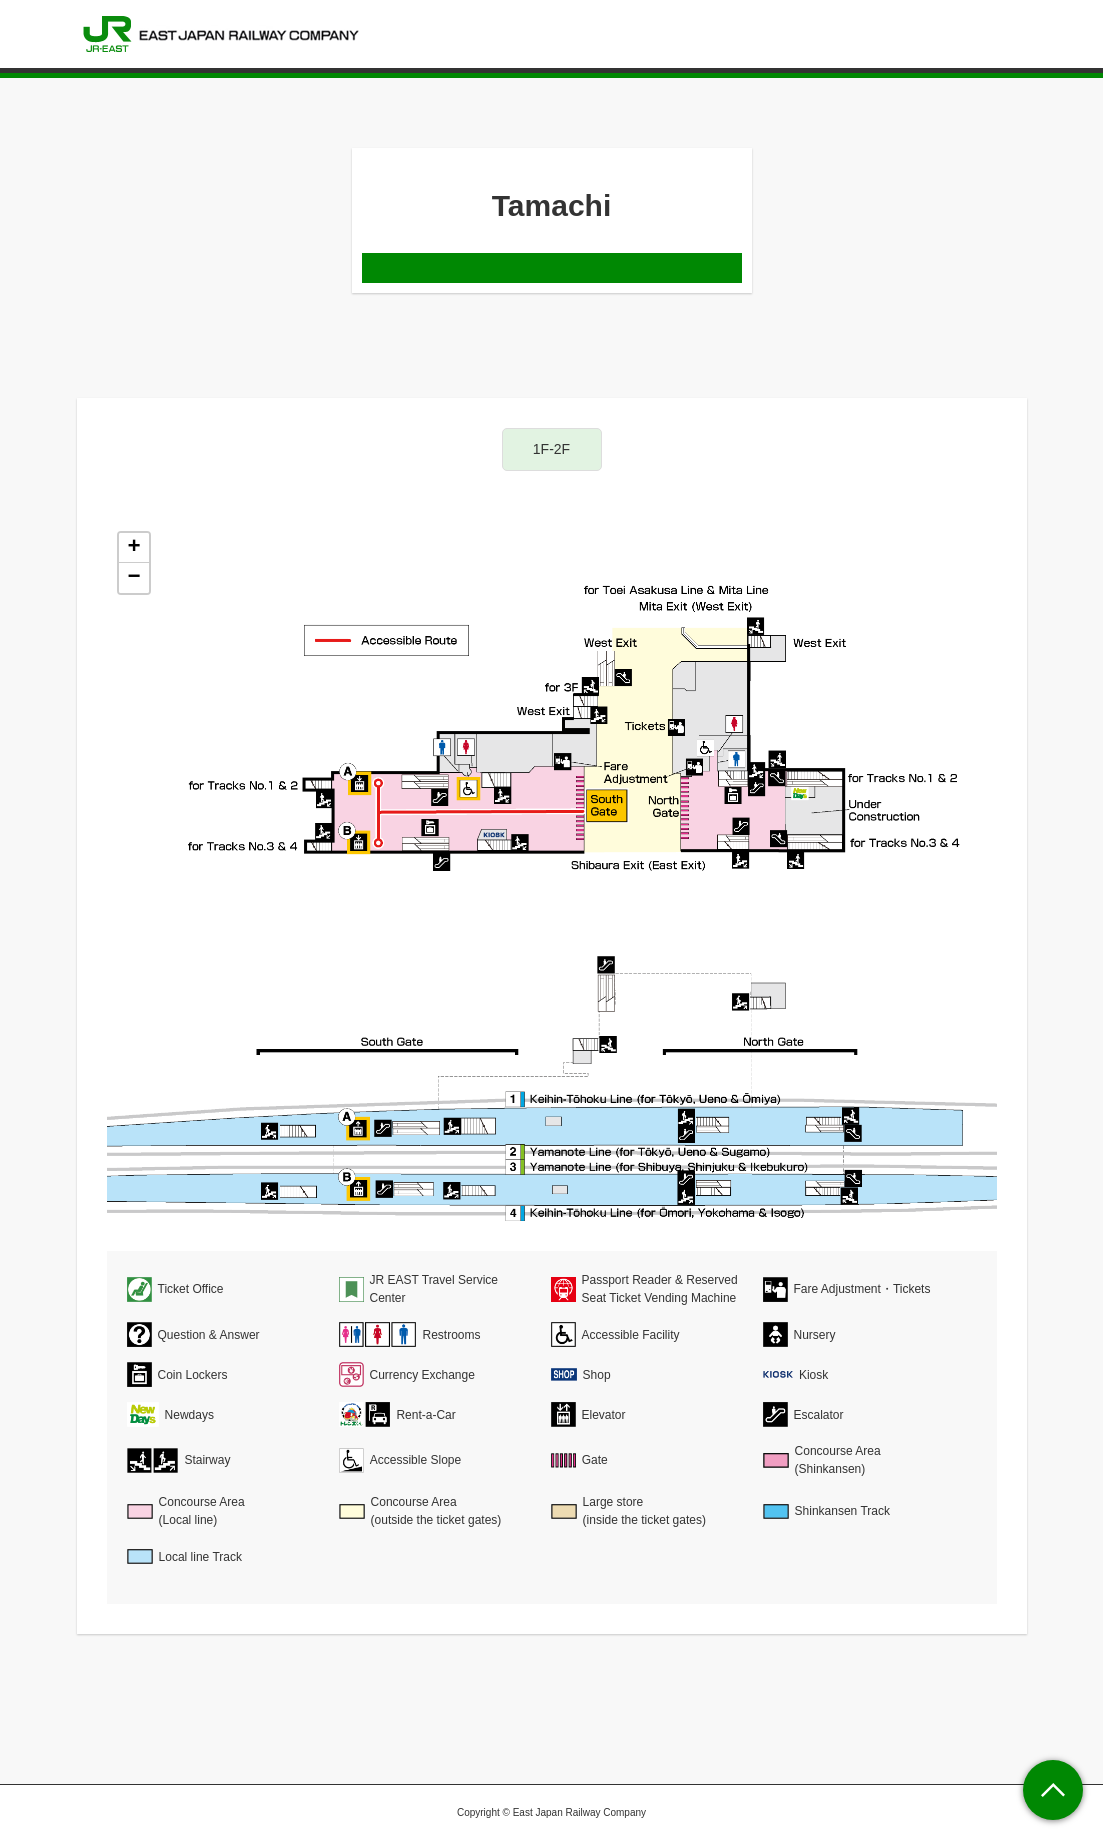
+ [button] (133, 548)
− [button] (133, 578)
